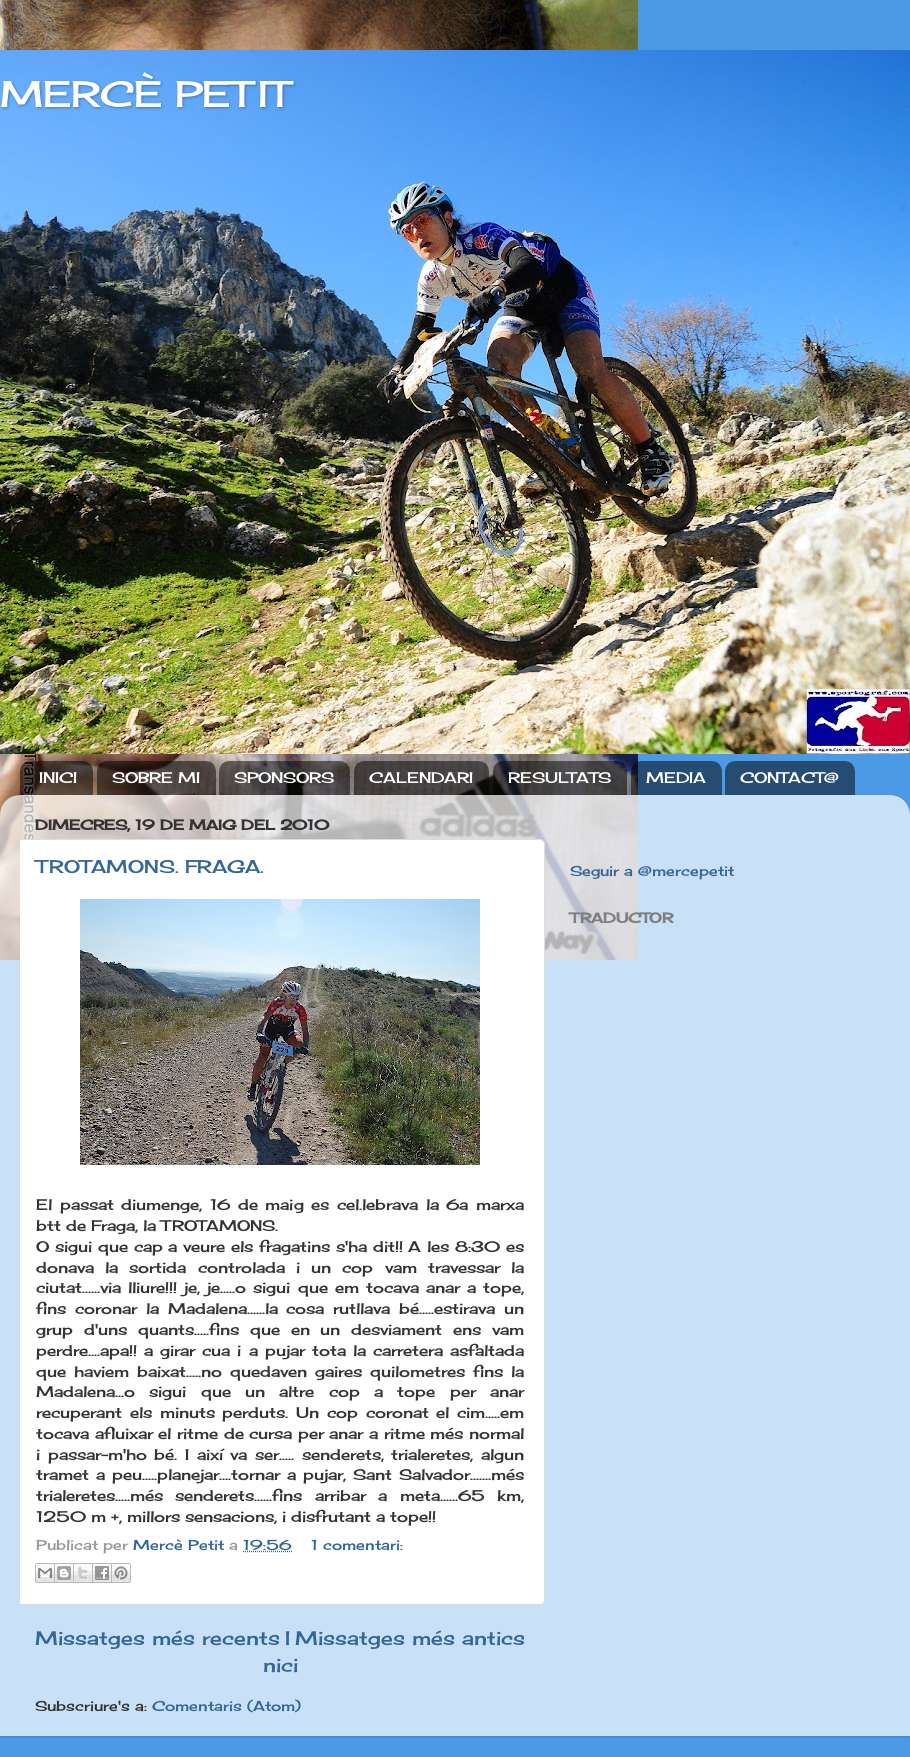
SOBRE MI (156, 777)
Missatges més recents (157, 1638)
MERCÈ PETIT (145, 94)
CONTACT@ (789, 777)
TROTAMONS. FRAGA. (150, 866)
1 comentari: (357, 1545)
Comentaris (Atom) (226, 1706)
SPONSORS (284, 777)
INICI (58, 777)
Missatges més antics (410, 1638)
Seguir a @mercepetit (652, 871)
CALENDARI (421, 777)
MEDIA (676, 777)
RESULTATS (559, 777)
